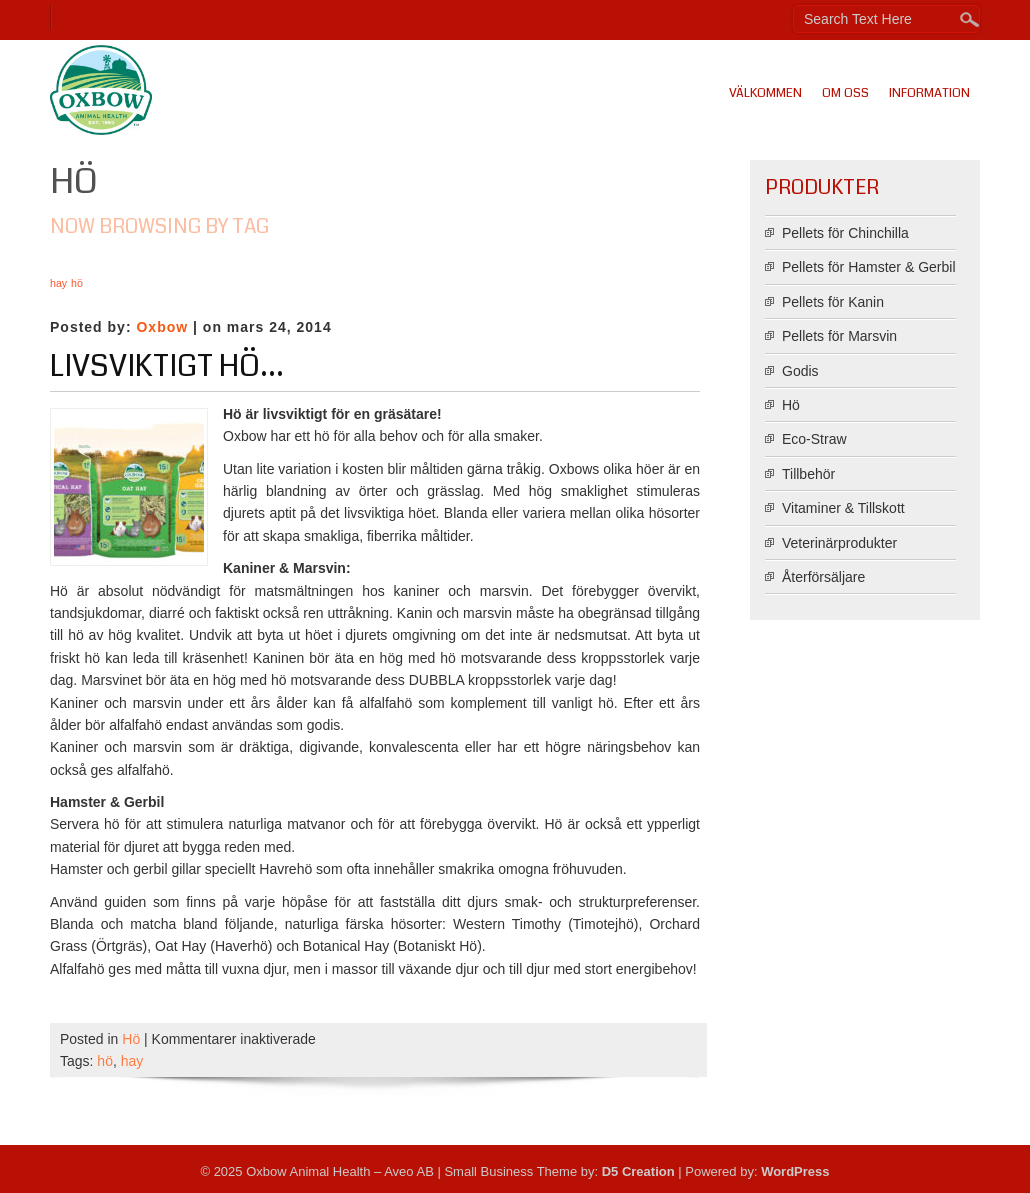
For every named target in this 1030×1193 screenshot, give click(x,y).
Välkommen (765, 93)
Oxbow (162, 327)
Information (929, 93)
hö (105, 1061)
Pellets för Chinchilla (845, 233)
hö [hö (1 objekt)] (77, 283)
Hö (131, 1039)
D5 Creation (638, 1171)
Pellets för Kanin (833, 302)
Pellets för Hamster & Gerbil (869, 267)
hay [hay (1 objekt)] (58, 283)
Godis (800, 371)
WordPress (795, 1171)
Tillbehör (808, 474)
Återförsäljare (823, 577)
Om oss (845, 93)
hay (132, 1061)
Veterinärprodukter (839, 543)
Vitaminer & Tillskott (843, 508)
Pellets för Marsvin (839, 336)
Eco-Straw (814, 439)
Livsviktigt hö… (167, 366)
